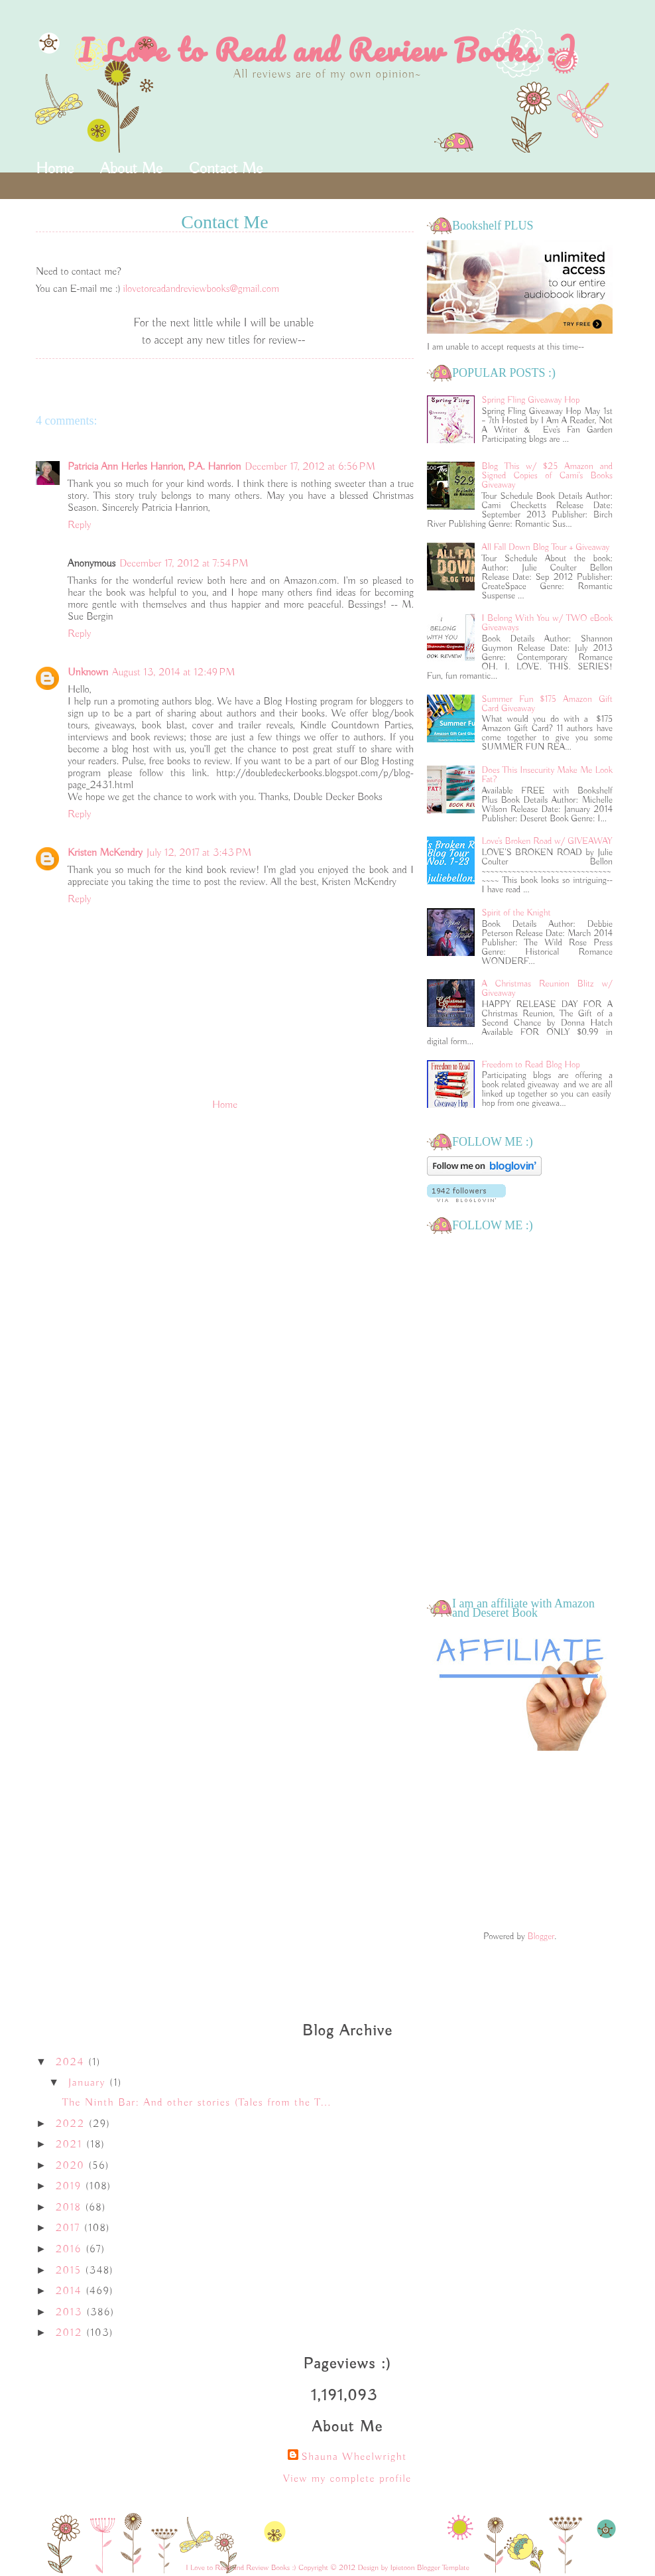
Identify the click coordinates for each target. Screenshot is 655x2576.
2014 (71, 2291)
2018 (71, 2207)
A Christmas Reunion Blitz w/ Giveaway (547, 988)
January (88, 2083)
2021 (71, 2144)
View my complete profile (347, 2479)
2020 (72, 2166)
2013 (71, 2312)
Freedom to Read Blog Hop (531, 1065)
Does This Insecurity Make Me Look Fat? (547, 774)
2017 (70, 2228)
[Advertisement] (520, 1842)
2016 (71, 2249)
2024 (72, 2062)
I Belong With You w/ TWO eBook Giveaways (547, 623)
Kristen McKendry (105, 853)
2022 (72, 2124)
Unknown (88, 672)
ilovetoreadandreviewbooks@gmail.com (201, 289)
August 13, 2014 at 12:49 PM (173, 672)
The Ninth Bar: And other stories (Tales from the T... (196, 2103)
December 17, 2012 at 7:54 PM (183, 564)
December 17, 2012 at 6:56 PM (310, 467)
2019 (71, 2186)
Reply (79, 525)
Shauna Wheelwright (353, 2457)
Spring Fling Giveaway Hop (531, 400)
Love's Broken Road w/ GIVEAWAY (547, 841)
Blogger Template (443, 2568)
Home (55, 168)
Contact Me (226, 168)
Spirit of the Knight (516, 913)
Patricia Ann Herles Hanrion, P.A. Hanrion (154, 467)
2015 (71, 2270)
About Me (131, 168)
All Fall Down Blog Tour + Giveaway (546, 547)
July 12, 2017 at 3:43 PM (199, 853)
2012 (71, 2333)
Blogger (541, 1936)
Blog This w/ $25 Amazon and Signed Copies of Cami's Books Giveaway (547, 475)
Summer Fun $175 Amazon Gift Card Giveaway (547, 703)
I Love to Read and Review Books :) (328, 49)
